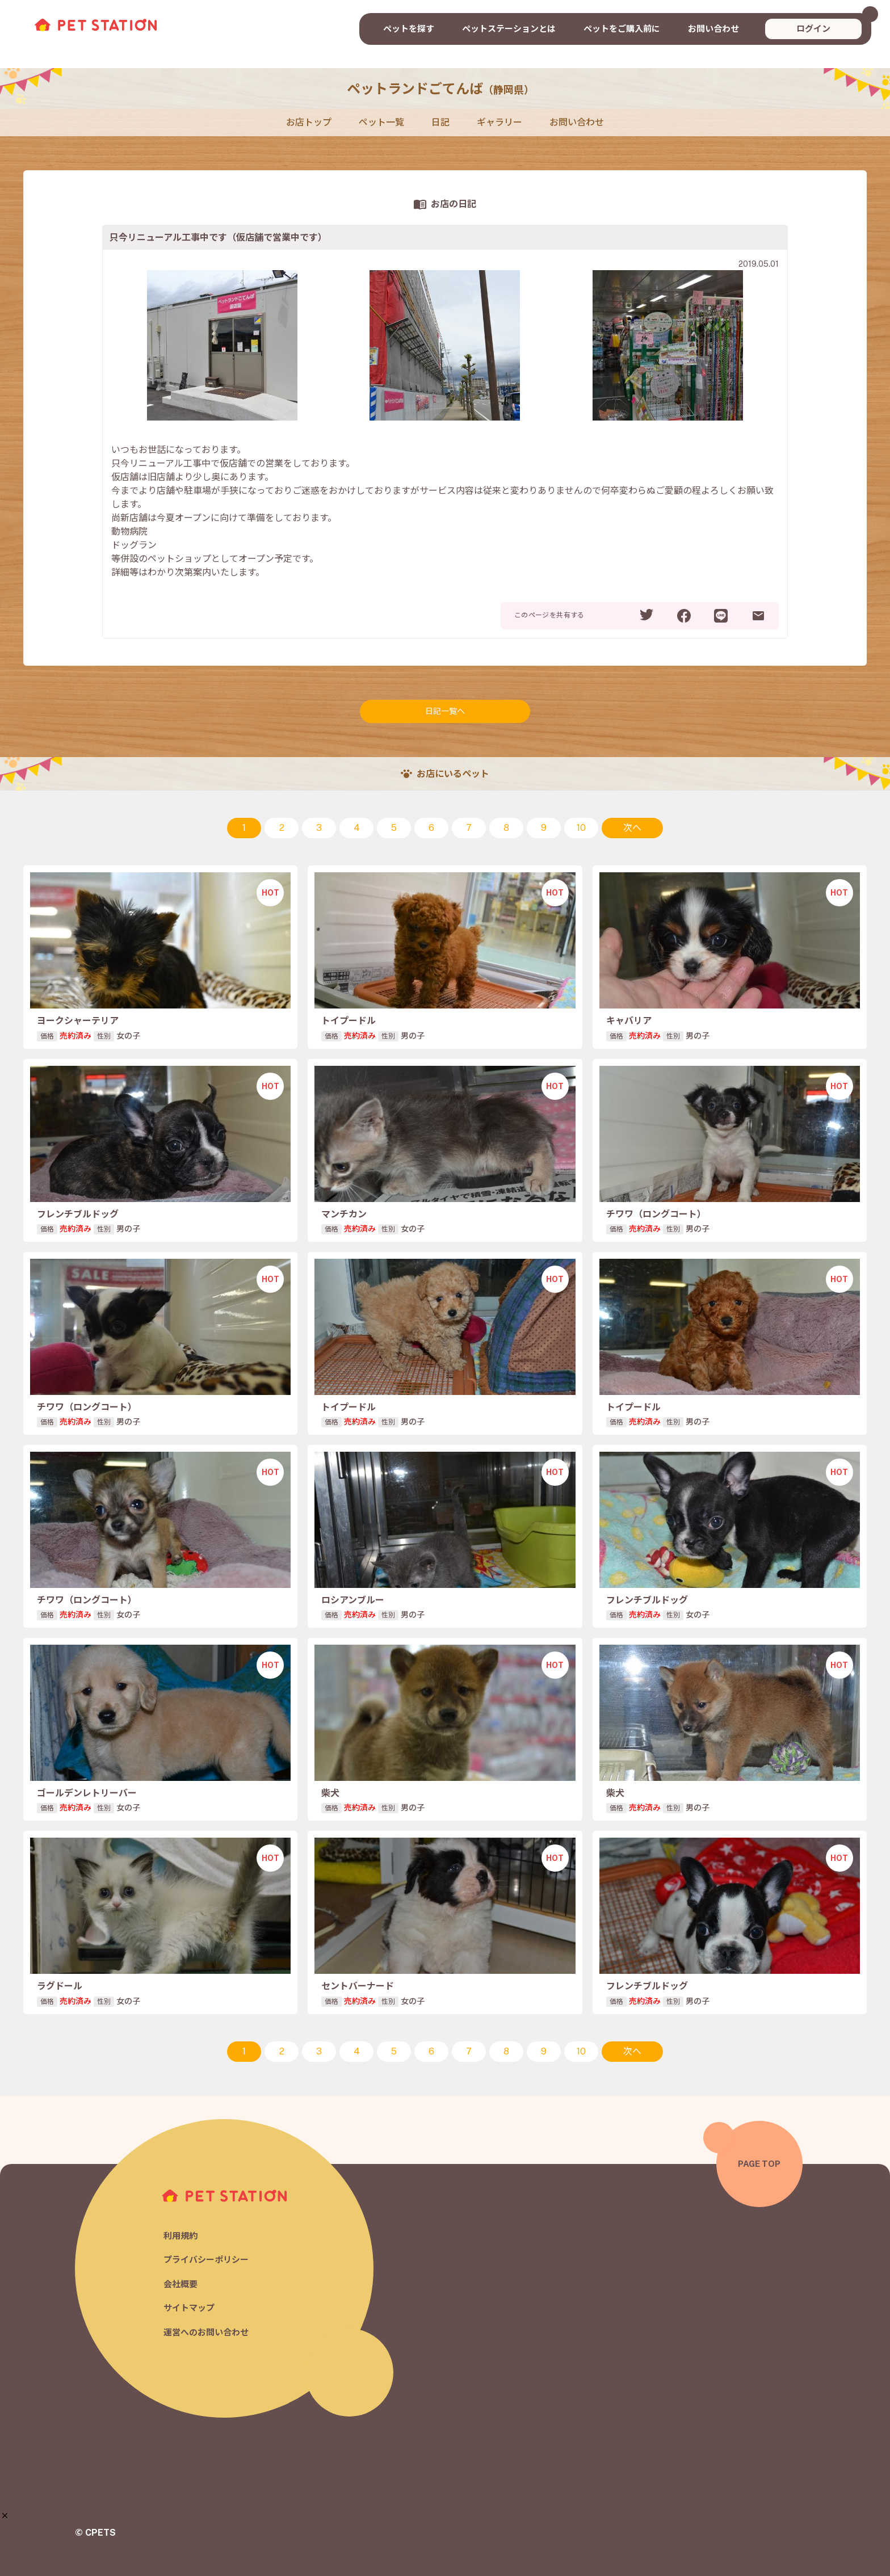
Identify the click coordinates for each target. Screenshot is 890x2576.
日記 (440, 122)
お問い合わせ (713, 28)
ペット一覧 (381, 122)
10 (581, 827)
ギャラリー (499, 122)
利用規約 (180, 2236)
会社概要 (180, 2284)
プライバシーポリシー (206, 2259)
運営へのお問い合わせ (206, 2332)
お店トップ (308, 122)
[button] (5, 2515)
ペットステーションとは (509, 28)
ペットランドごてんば (440, 88)
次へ (632, 827)
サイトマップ (189, 2308)
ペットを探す (408, 28)
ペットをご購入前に (621, 28)
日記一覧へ (445, 711)
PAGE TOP (759, 2164)
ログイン (813, 28)
